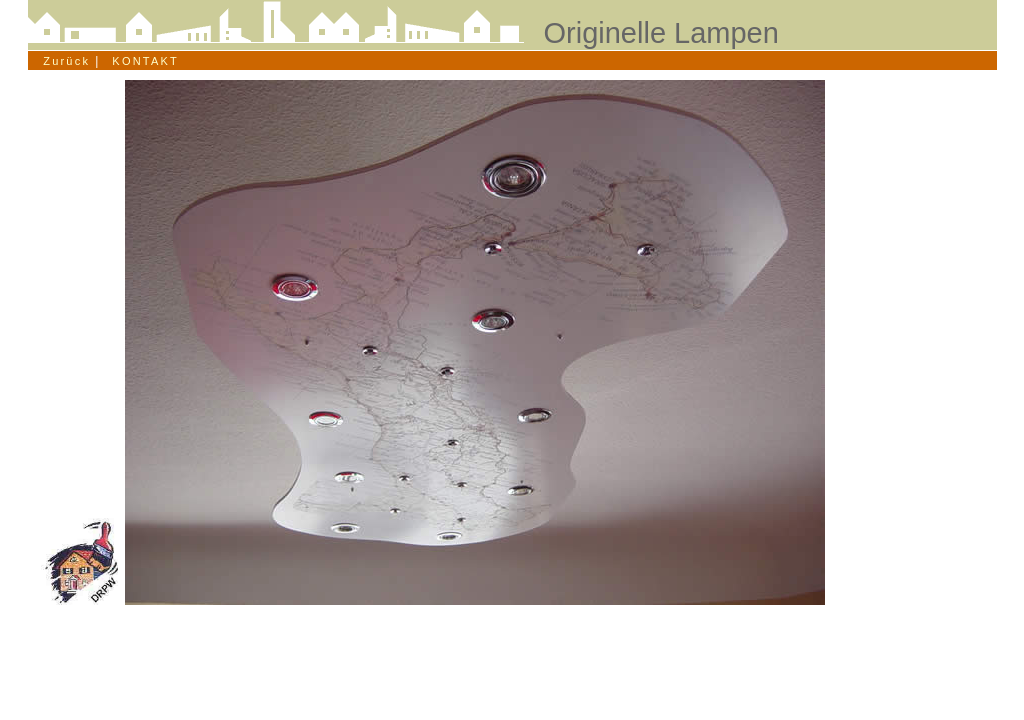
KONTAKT (145, 61)
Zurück (62, 61)
